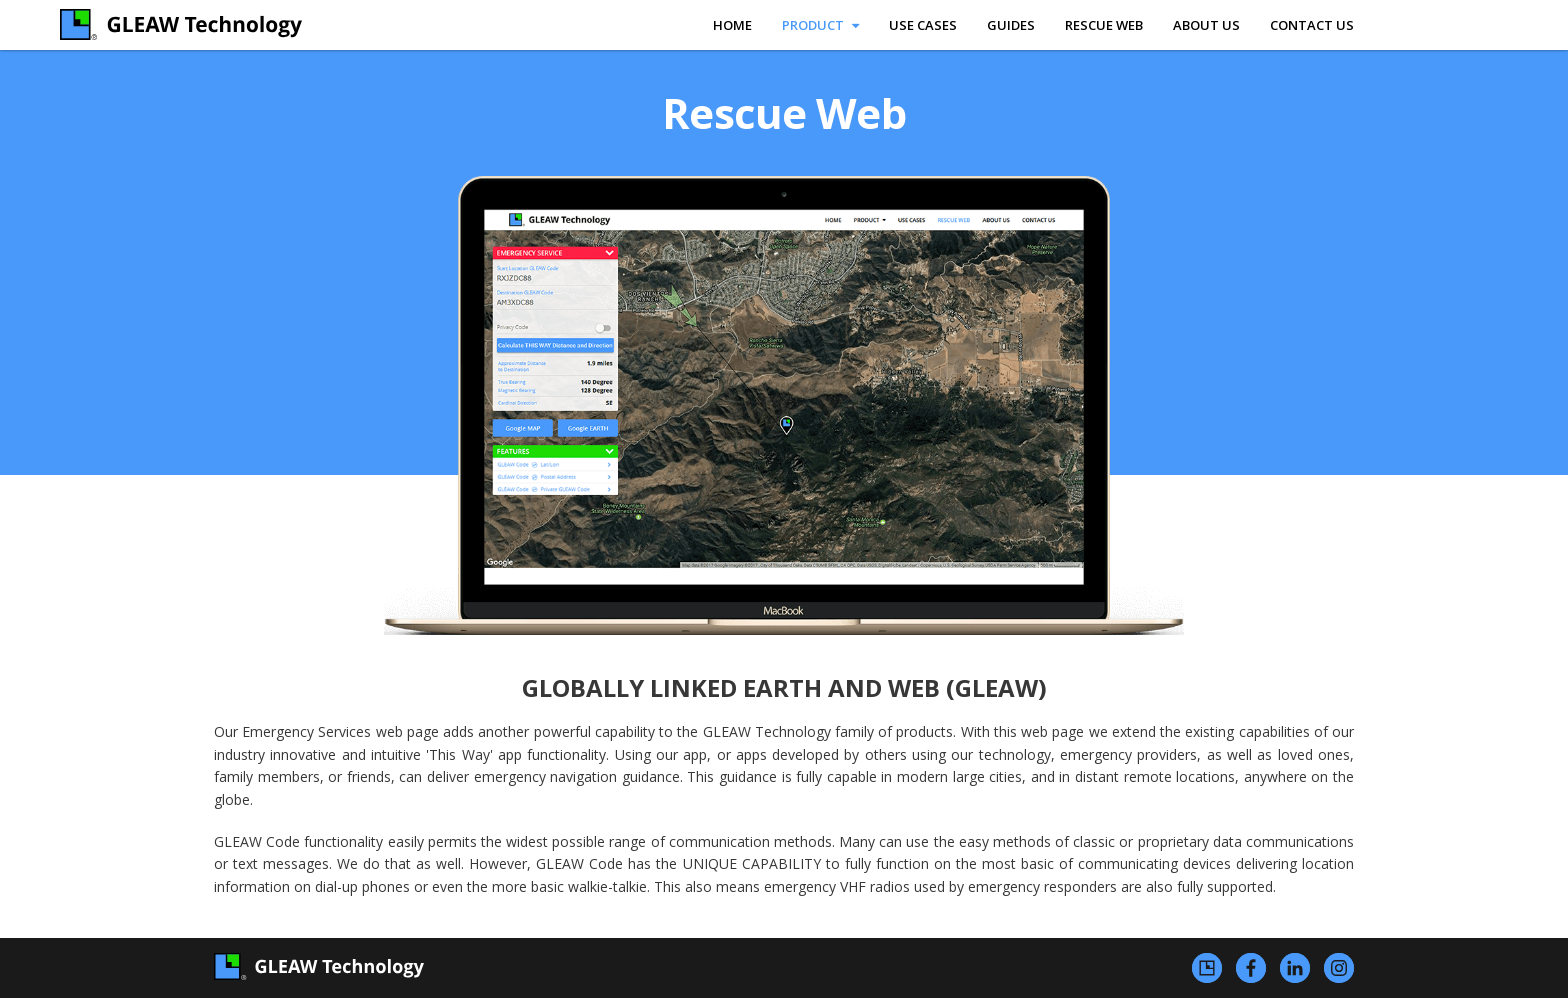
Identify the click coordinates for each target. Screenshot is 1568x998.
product (820, 25)
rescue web (1104, 25)
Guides (1011, 25)
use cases (923, 25)
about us (1206, 25)
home (732, 25)
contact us (1312, 25)
